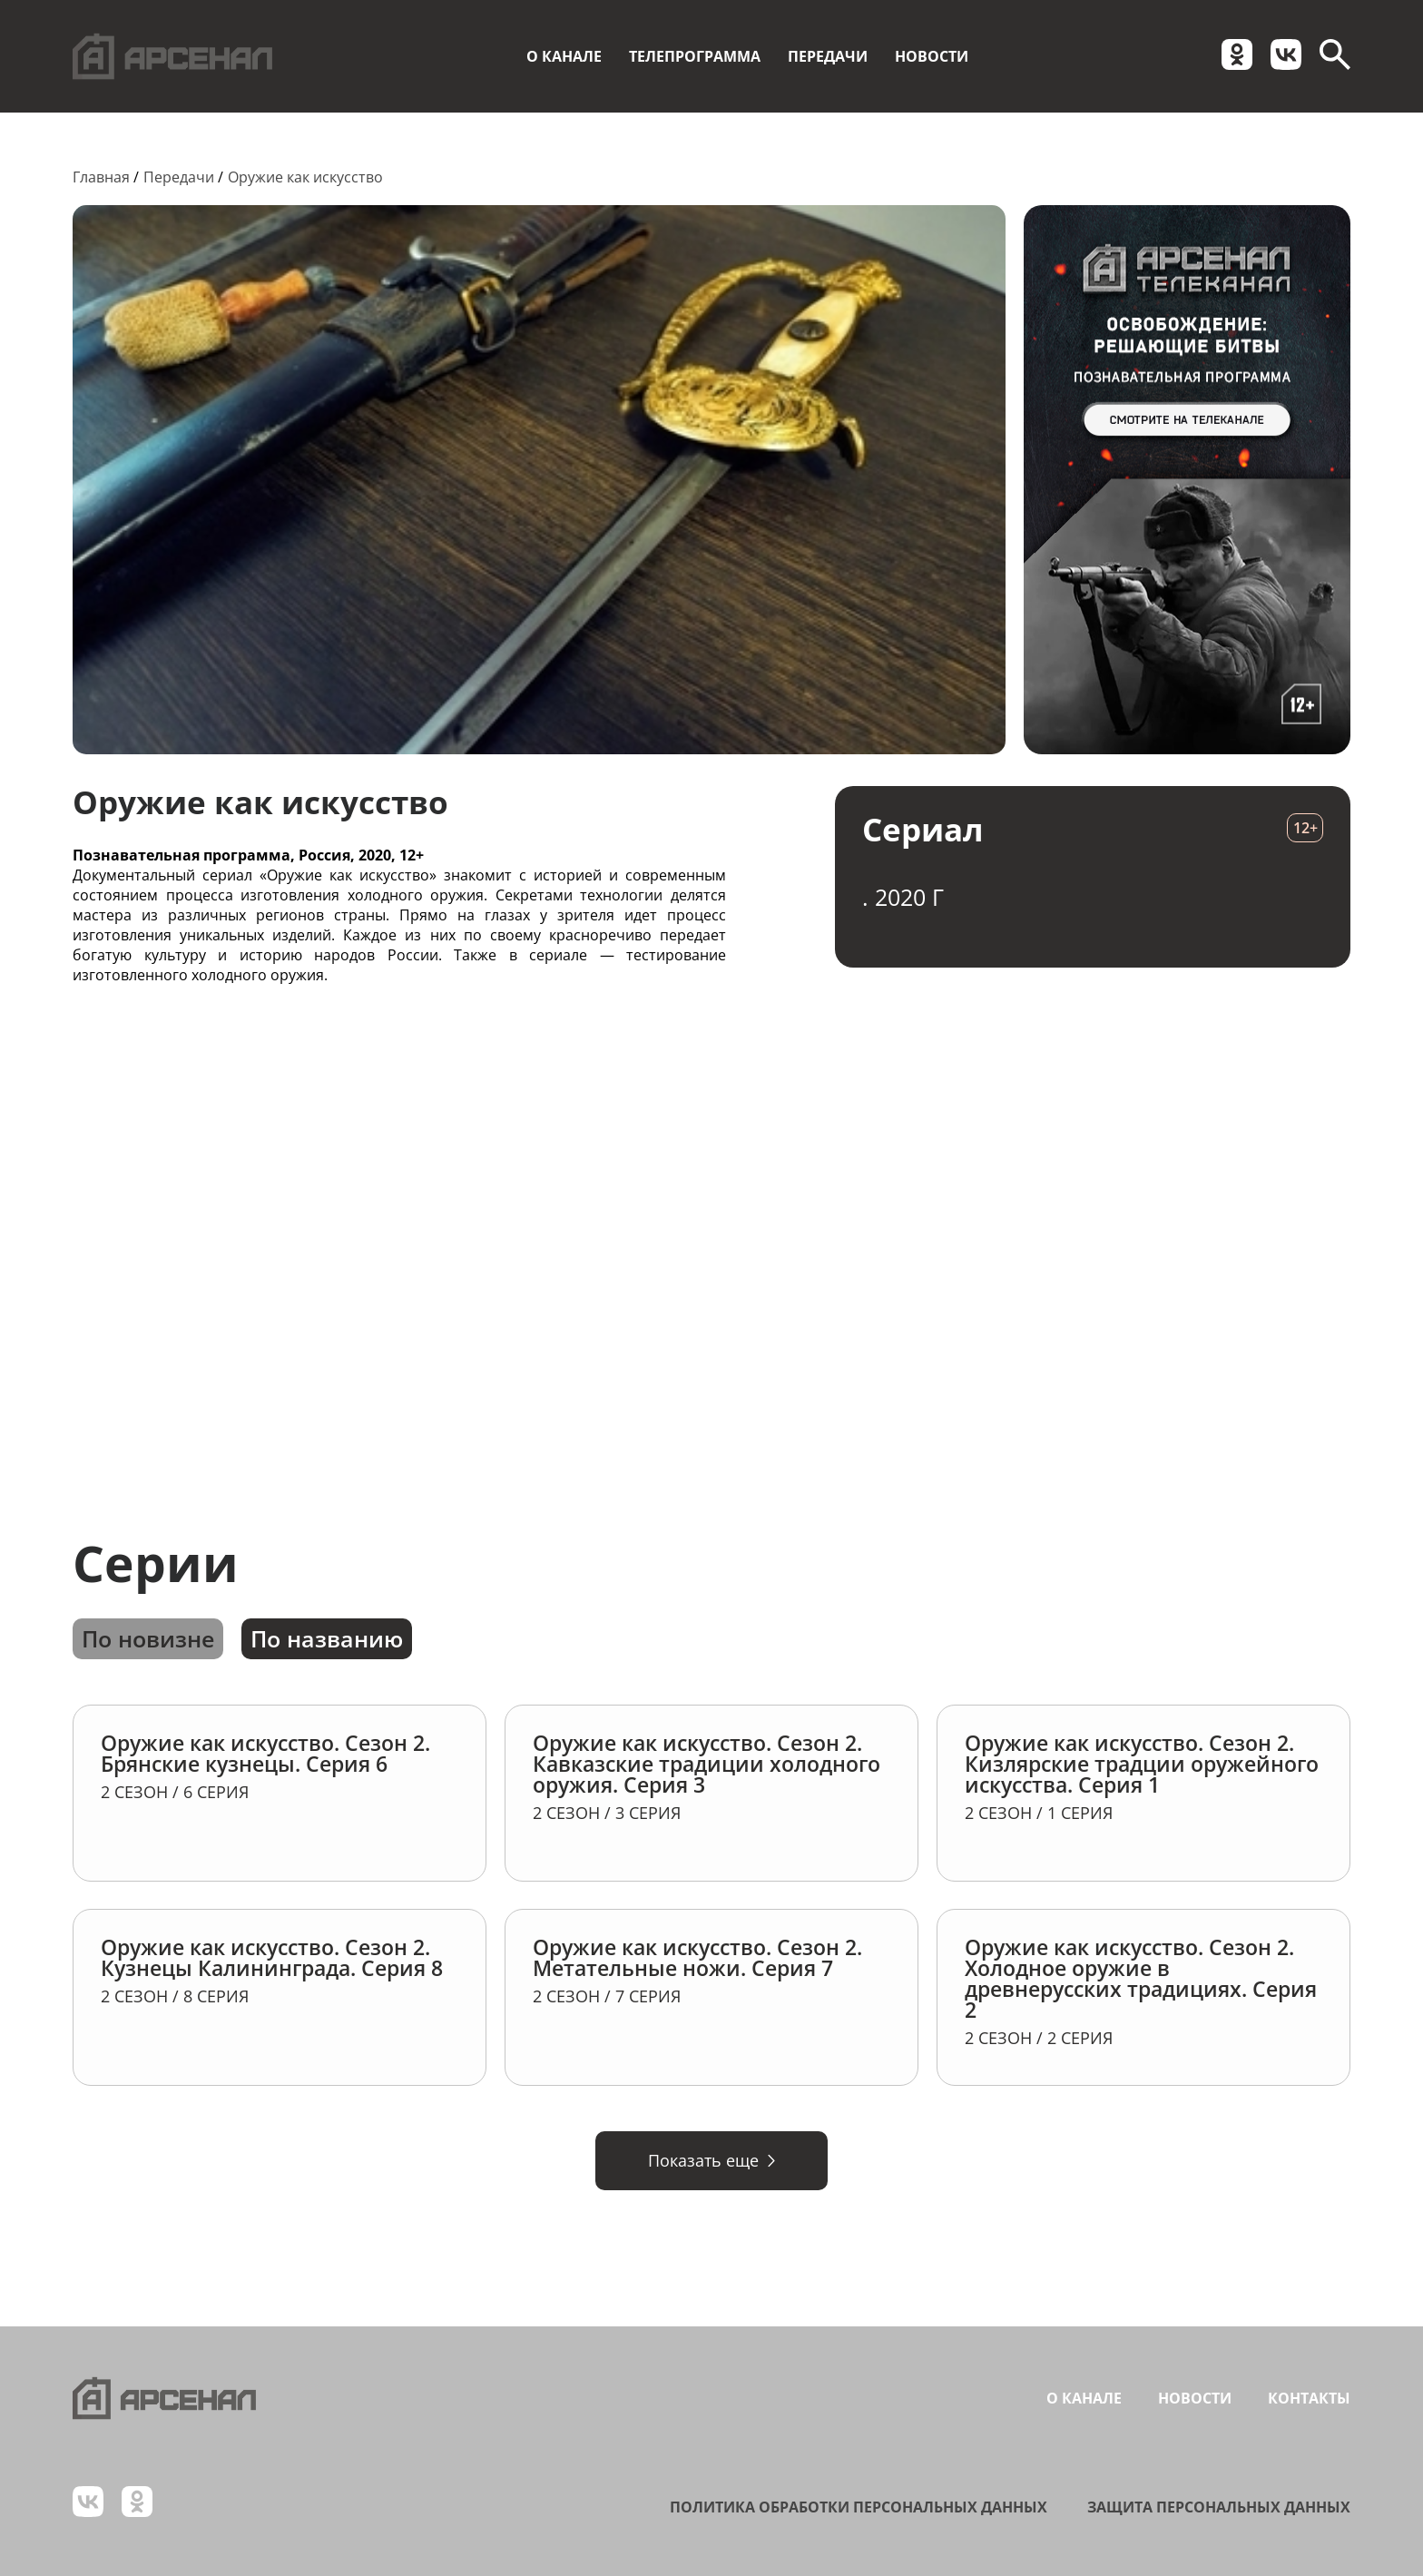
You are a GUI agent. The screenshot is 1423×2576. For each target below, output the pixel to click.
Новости (931, 56)
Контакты (1309, 2398)
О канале (564, 56)
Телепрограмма (695, 56)
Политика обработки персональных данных (858, 2507)
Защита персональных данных (1218, 2507)
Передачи (828, 56)
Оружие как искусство (305, 177)
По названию (326, 1638)
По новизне (148, 1638)
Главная (101, 177)
